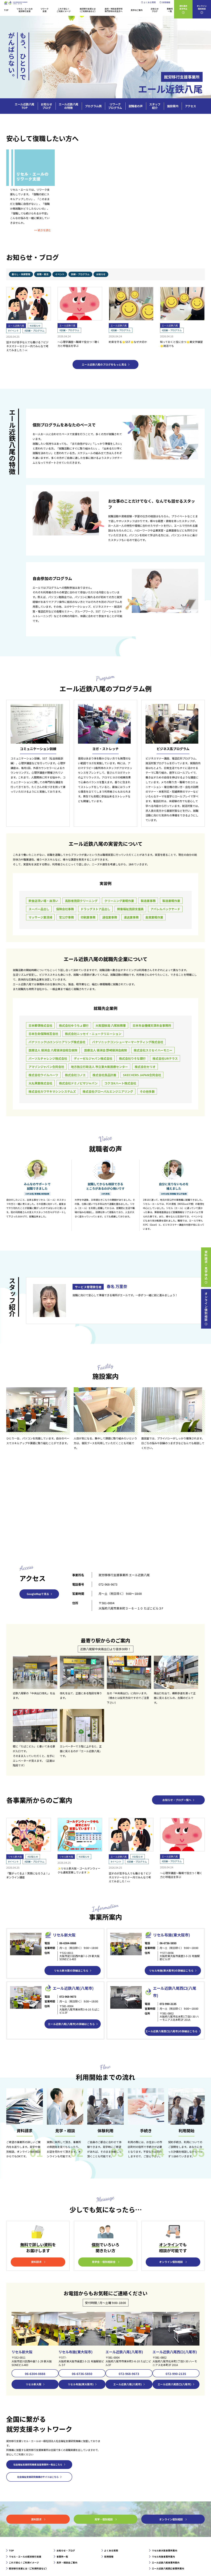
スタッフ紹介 (155, 105)
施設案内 (172, 106)
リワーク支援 (44, 10)
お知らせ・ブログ (66, 2512)
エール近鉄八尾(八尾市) (125, 2313)
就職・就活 (43, 235)
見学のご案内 (137, 10)
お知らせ (102, 235)
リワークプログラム (116, 105)
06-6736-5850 (82, 2335)
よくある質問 (150, 2)
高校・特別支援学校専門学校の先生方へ (113, 10)
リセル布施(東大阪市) (172, 1896)
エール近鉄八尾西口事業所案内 (168, 2530)
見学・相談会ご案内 (67, 2524)
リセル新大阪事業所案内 (164, 2512)
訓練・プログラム (81, 235)
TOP (6, 10)
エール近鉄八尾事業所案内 (166, 2524)
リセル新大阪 (22, 2313)
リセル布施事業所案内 (163, 2518)
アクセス (189, 106)
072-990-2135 (176, 2335)
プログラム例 (94, 106)
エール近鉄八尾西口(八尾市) (175, 2313)
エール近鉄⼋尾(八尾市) (74, 1950)
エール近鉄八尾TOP (26, 105)
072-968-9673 (129, 2335)
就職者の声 (136, 106)
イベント (60, 235)
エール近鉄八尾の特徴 (69, 105)
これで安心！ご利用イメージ (64, 10)
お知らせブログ (155, 10)
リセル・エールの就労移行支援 (24, 10)
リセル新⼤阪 (64, 1896)
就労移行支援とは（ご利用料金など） (88, 10)
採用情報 (166, 2)
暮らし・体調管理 (21, 235)
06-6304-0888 (35, 2335)
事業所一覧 (170, 10)
